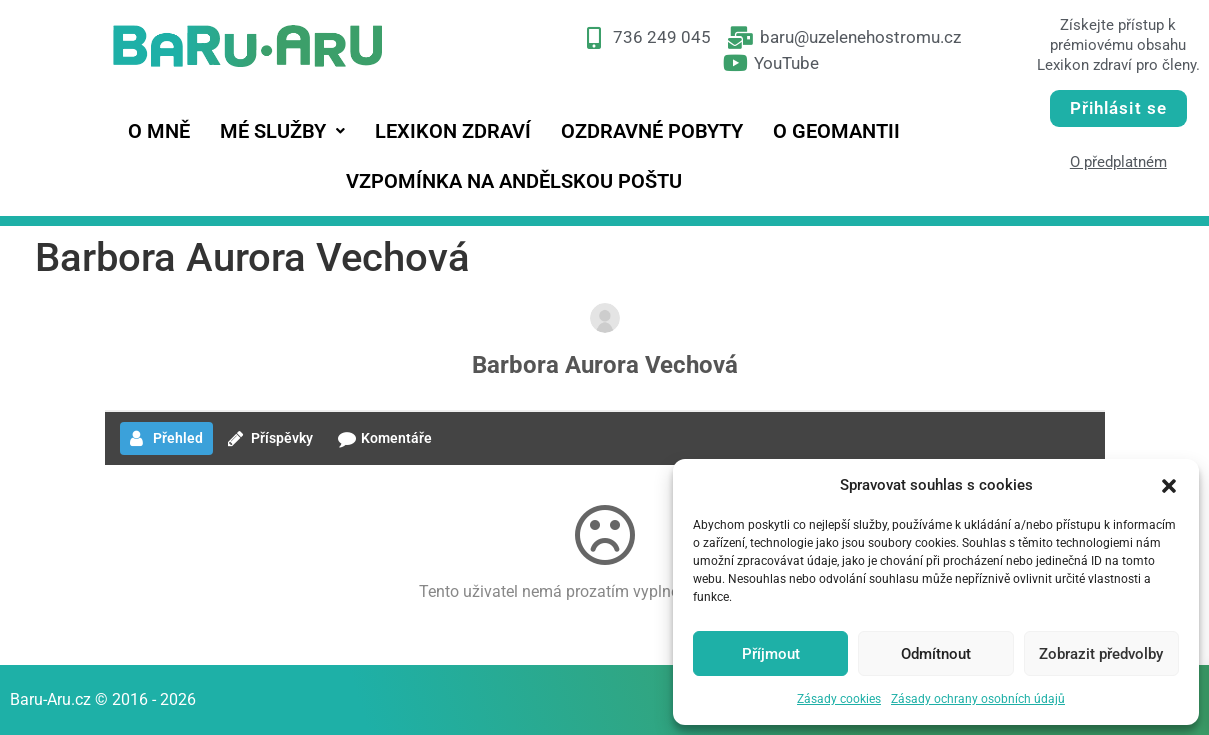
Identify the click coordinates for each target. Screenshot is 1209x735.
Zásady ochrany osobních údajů (978, 699)
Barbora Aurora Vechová (605, 365)
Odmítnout (936, 654)
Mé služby (282, 131)
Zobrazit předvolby (1101, 654)
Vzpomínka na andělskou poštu (514, 181)
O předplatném (1118, 162)
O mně (159, 131)
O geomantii (836, 131)
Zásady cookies (839, 699)
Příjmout (771, 654)
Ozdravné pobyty (652, 131)
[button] (1169, 485)
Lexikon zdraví (453, 131)
